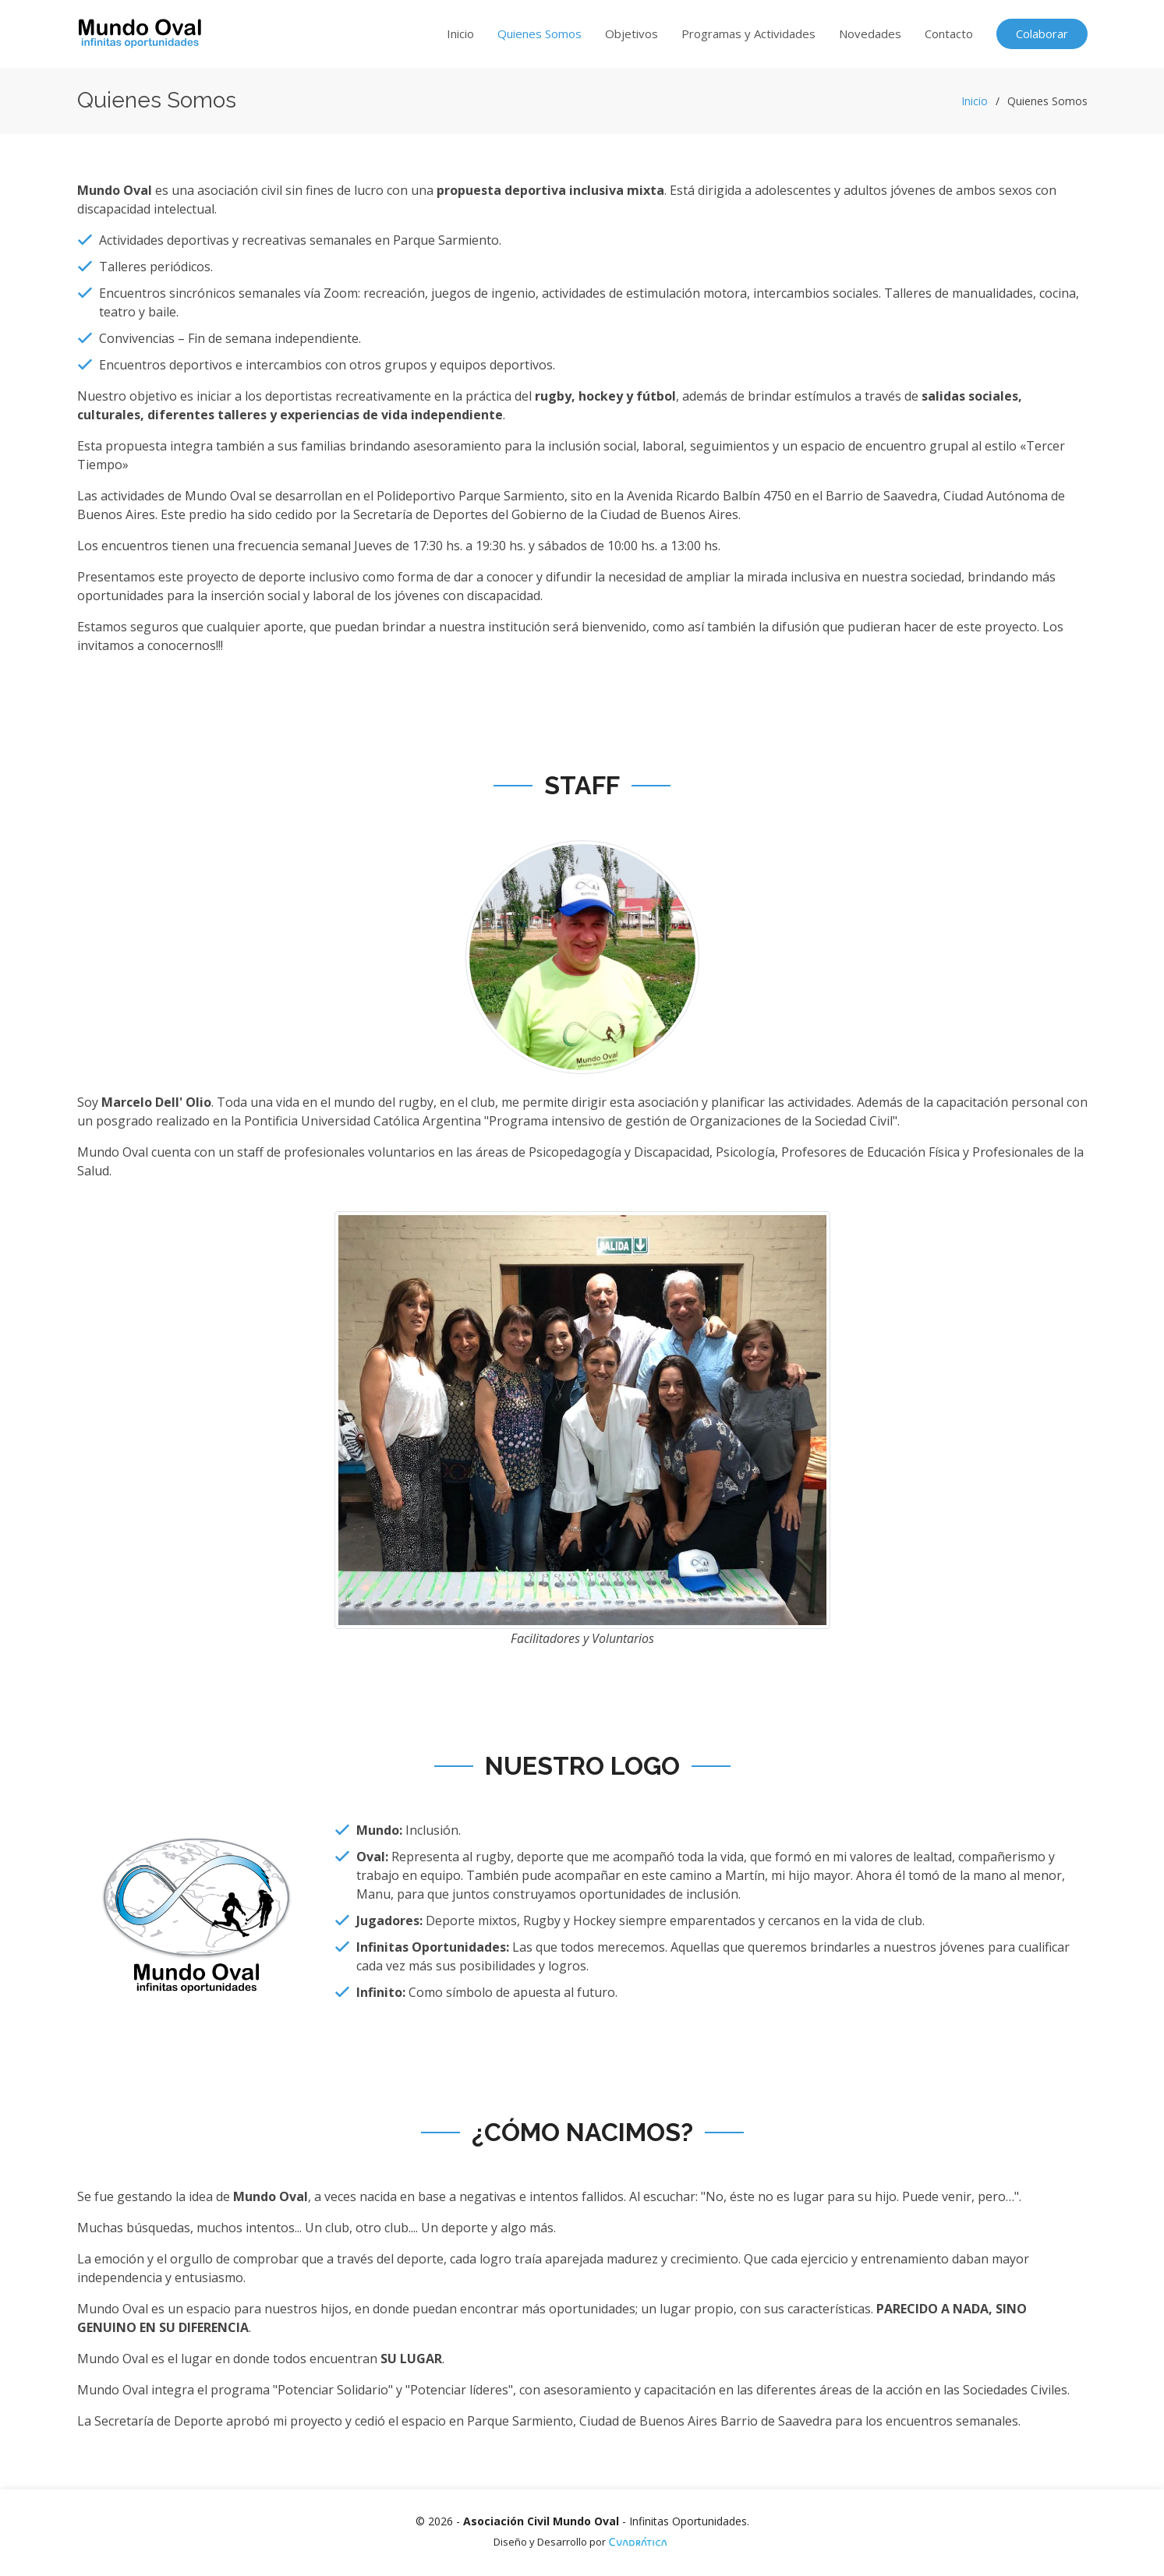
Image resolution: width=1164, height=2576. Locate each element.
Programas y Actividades (748, 33)
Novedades (870, 33)
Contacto (949, 33)
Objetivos (631, 33)
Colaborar (1042, 33)
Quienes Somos (539, 33)
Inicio (460, 33)
